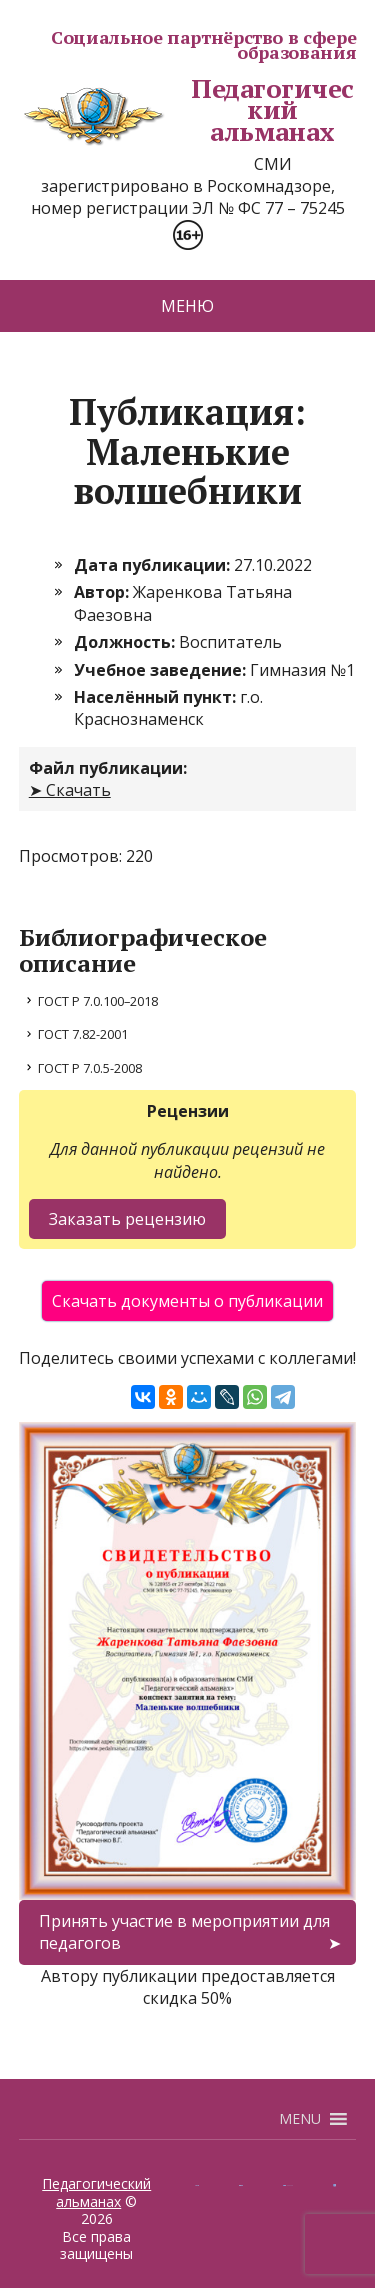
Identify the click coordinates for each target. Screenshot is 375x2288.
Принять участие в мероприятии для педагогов (184, 1932)
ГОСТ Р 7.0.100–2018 (98, 1001)
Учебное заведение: (162, 670)
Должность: (126, 642)
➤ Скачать (70, 790)
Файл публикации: (108, 768)
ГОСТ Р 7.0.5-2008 (90, 1068)
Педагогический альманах (186, 110)
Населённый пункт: (157, 697)
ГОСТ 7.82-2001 (83, 1034)
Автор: (103, 592)
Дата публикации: (154, 565)
